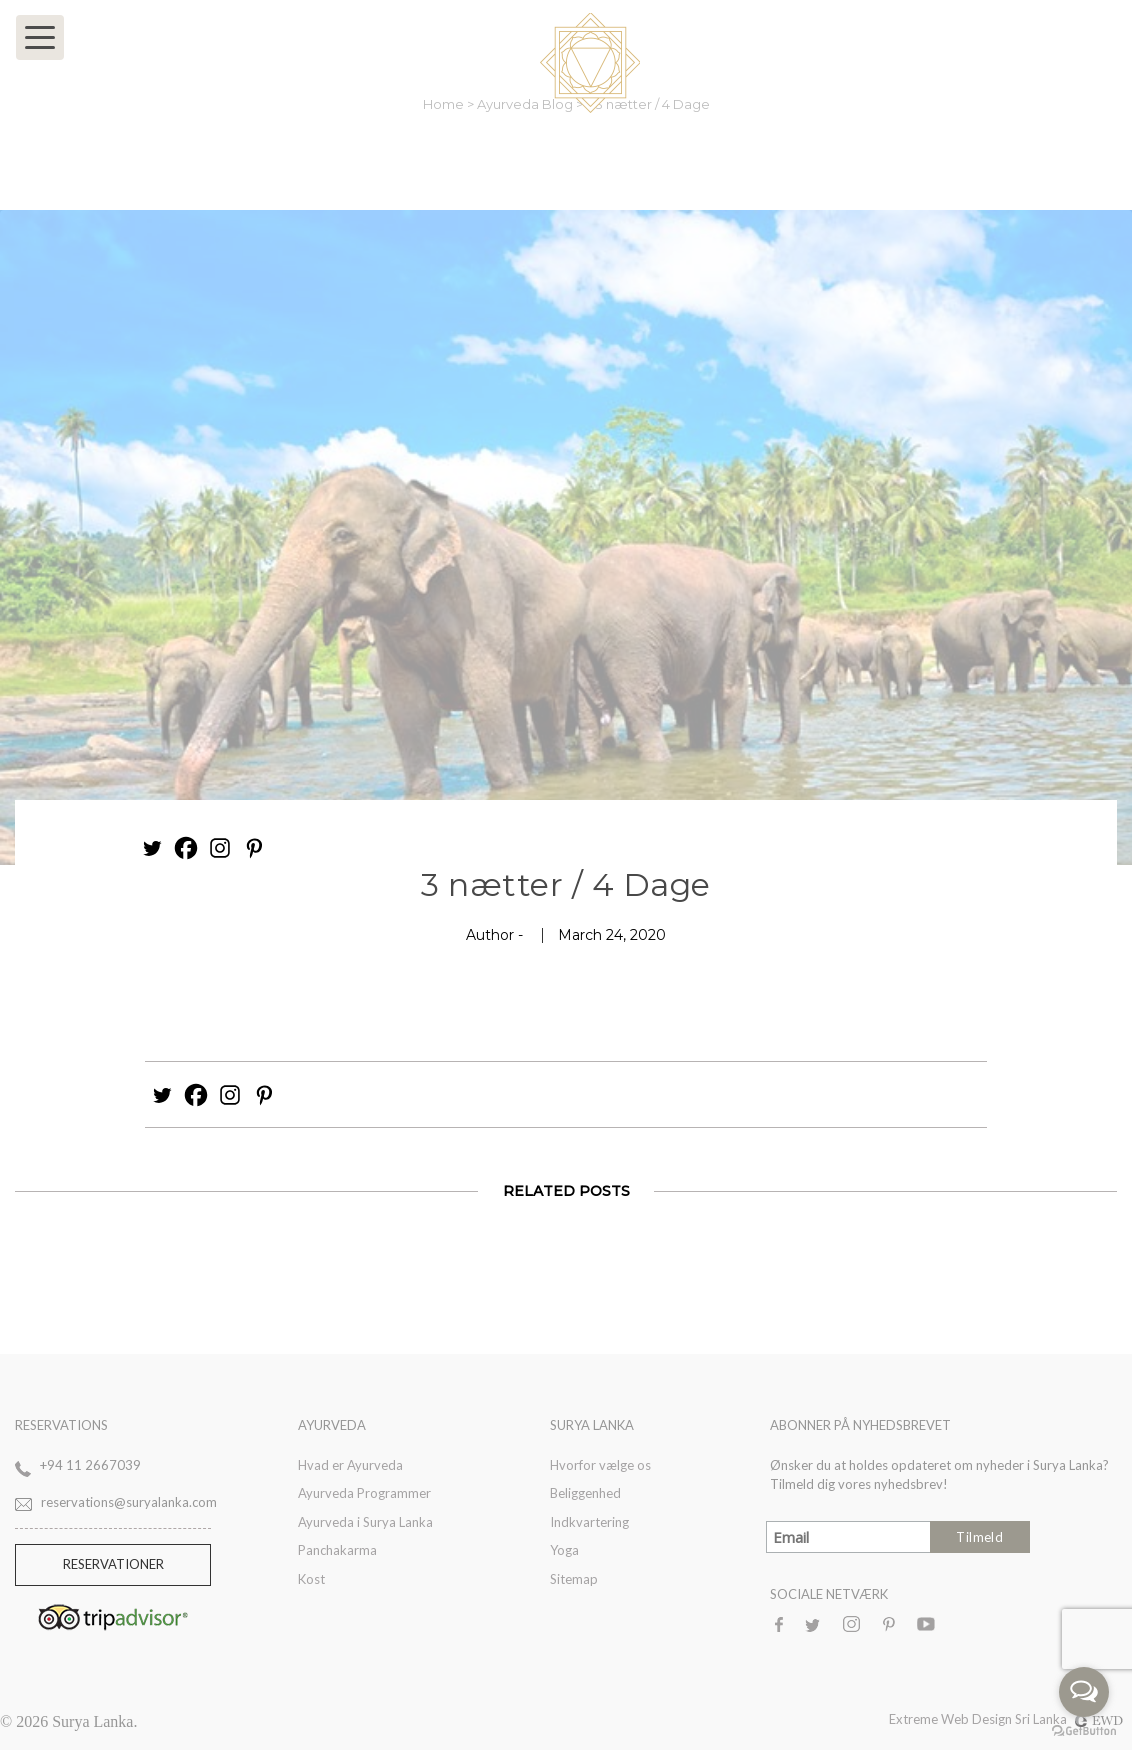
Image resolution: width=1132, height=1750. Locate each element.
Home (445, 104)
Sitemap (574, 1579)
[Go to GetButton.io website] (1084, 1730)
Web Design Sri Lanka (1032, 1719)
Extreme (915, 1719)
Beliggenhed (585, 1493)
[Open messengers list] (1084, 1692)
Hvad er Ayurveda (350, 1465)
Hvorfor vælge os (600, 1465)
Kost (311, 1579)
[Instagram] (220, 848)
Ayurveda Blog (526, 104)
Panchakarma (337, 1550)
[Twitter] (152, 848)
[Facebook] (186, 848)
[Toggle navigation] (40, 37)
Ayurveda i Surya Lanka (365, 1522)
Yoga (564, 1550)
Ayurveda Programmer (364, 1493)
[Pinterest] (254, 848)
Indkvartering (589, 1522)
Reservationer (113, 1564)
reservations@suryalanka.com (129, 1502)
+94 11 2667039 (90, 1465)
